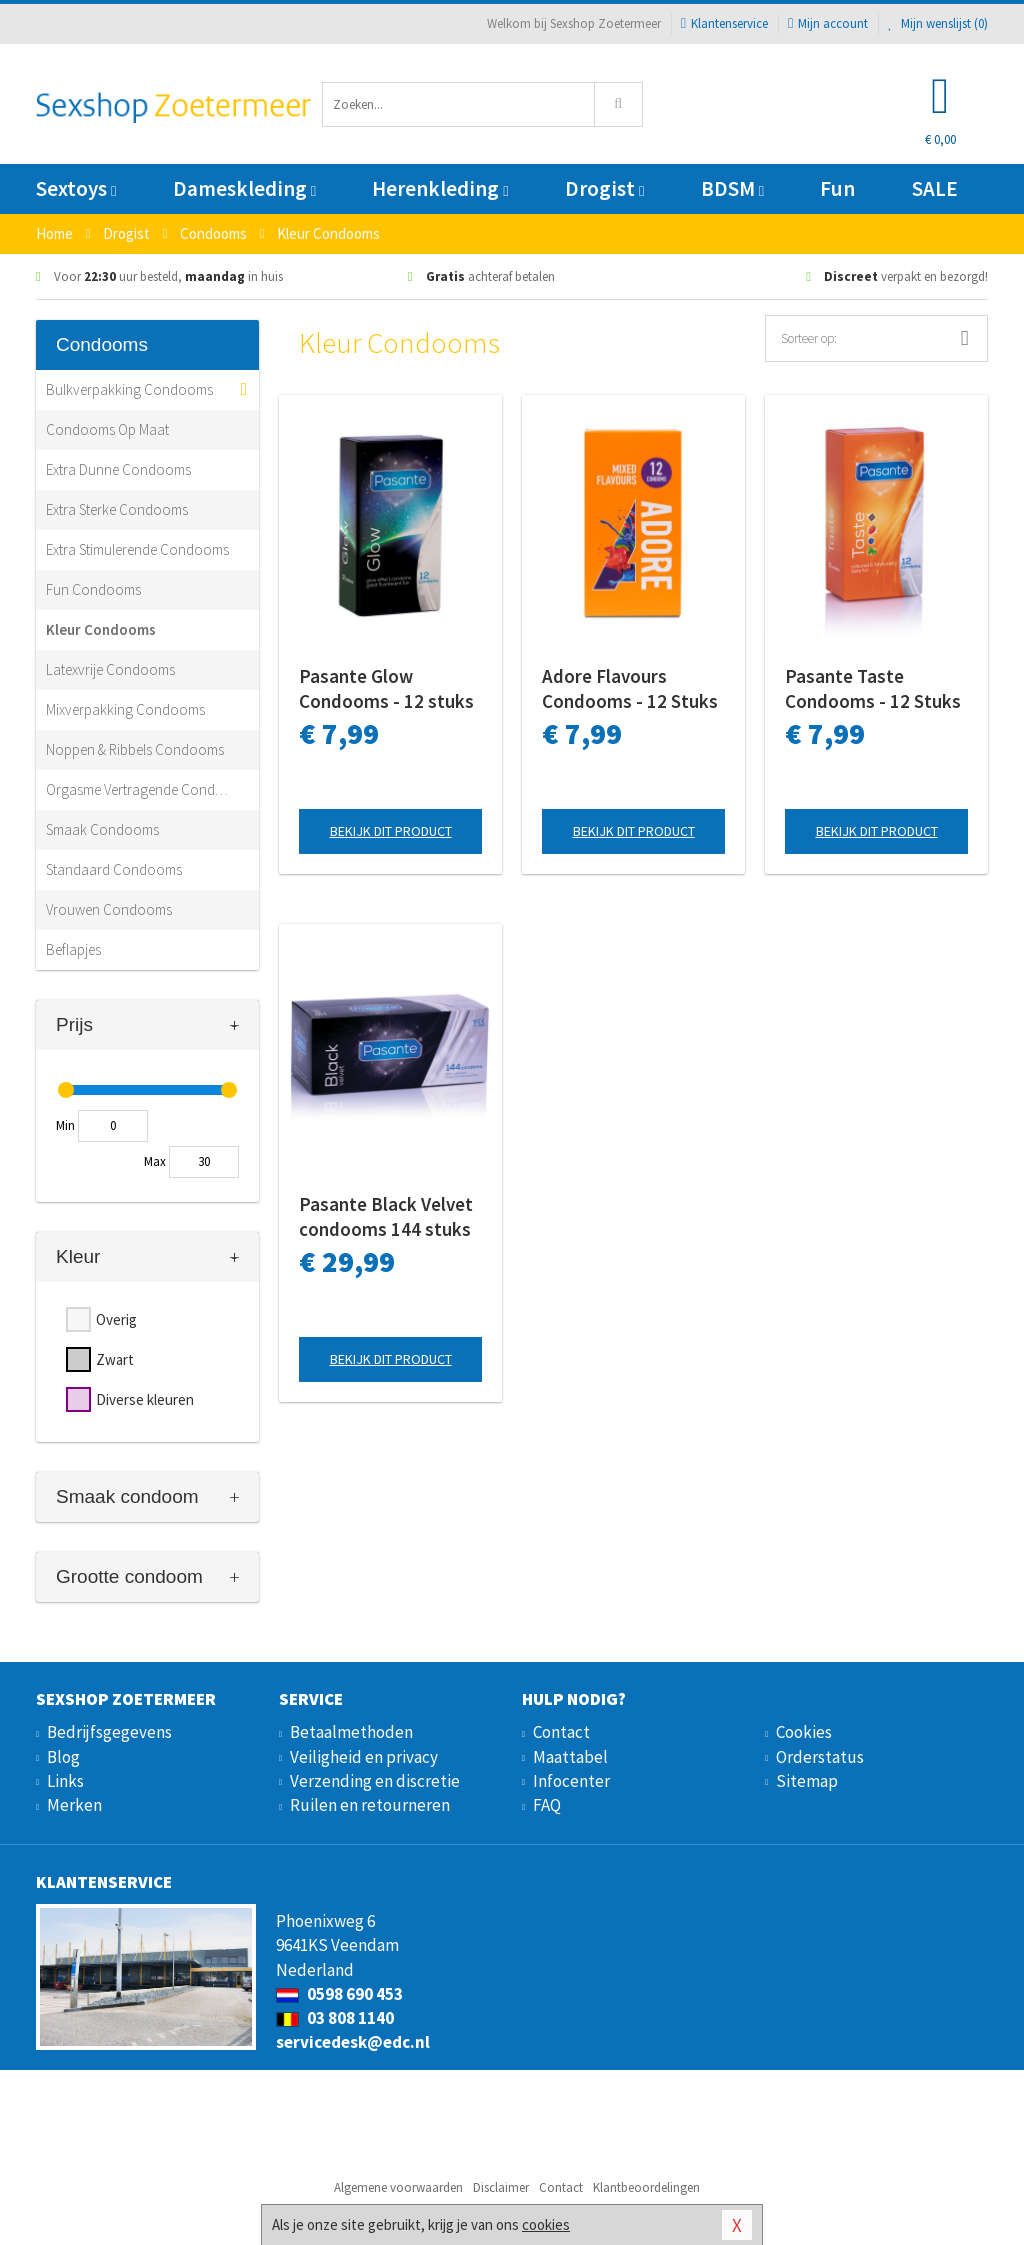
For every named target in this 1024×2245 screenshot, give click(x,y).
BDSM (732, 188)
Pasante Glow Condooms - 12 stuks (386, 688)
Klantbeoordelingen (646, 2187)
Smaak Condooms (102, 829)
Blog (63, 1757)
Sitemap (807, 1781)
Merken (74, 1805)
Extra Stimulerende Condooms (137, 549)
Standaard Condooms (114, 869)
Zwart (115, 1359)
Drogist (604, 188)
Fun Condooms (93, 589)
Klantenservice (724, 23)
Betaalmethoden (351, 1732)
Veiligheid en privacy (364, 1757)
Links (65, 1781)
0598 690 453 (339, 1994)
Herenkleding (440, 188)
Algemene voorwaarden (398, 2187)
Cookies (804, 1732)
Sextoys (76, 188)
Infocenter (571, 1781)
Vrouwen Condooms (109, 909)
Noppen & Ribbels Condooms (135, 749)
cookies (546, 2224)
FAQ (547, 1805)
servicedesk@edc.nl (353, 2042)
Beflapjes (73, 949)
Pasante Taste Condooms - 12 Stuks (873, 688)
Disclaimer (501, 2187)
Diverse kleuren (145, 1399)
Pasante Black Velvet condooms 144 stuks (386, 1216)
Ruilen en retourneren (370, 1805)
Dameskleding (244, 188)
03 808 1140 (335, 2018)
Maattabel (570, 1757)
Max (155, 1161)
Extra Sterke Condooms (117, 509)
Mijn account (828, 23)
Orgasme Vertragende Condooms (137, 789)
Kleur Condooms (101, 629)
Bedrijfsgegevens (109, 1732)
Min (65, 1125)
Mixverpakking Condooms (125, 709)
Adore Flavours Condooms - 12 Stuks (630, 688)
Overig (116, 1319)
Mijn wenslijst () (938, 23)
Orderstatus (820, 1757)
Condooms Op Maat (107, 429)
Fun (837, 188)
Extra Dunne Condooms (118, 469)
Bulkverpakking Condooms (129, 389)
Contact (561, 1732)
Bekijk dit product (391, 831)
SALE (935, 188)
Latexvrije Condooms (110, 669)
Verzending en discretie (375, 1781)
